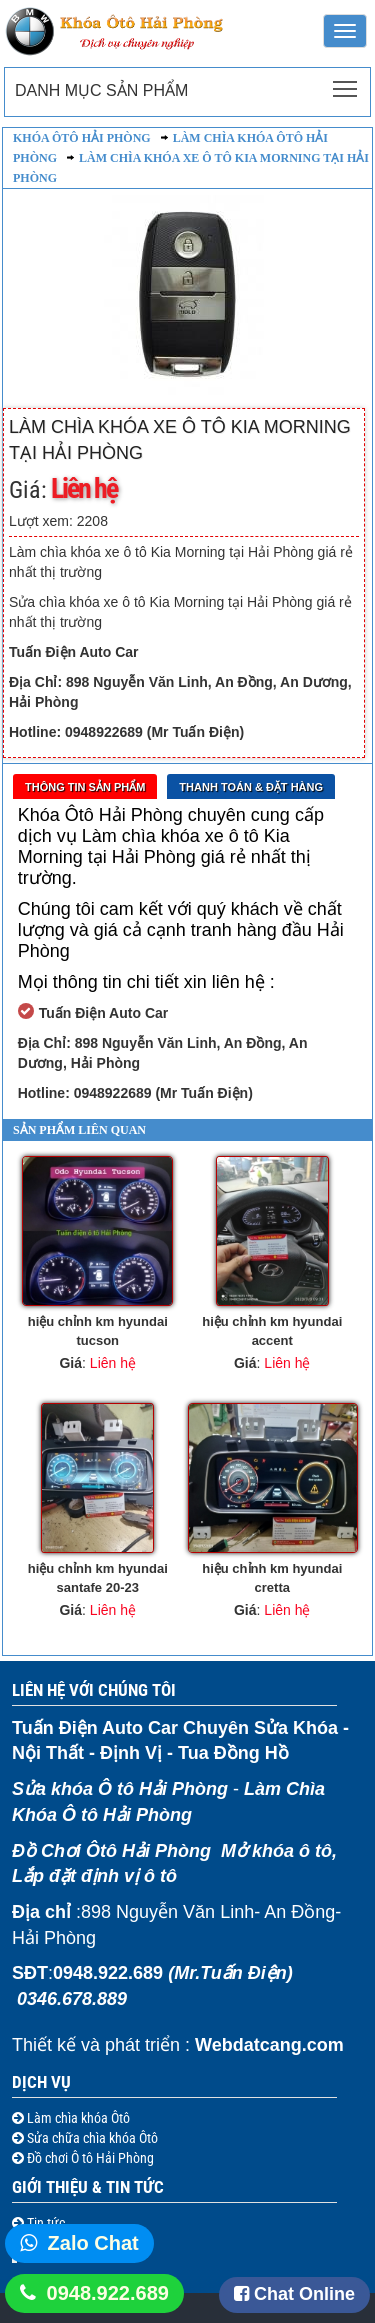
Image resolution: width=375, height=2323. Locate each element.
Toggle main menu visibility (346, 83)
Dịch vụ (41, 2082)
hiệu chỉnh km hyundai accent (272, 1331)
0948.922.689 (108, 2293)
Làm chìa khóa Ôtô (77, 2118)
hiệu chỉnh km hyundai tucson (98, 1331)
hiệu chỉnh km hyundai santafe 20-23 (98, 1578)
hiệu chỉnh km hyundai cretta (272, 1578)
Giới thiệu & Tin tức (88, 2187)
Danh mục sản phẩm (101, 90)
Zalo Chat (93, 2243)
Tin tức (44, 2223)
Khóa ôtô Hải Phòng (82, 138)
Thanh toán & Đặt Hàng (251, 787)
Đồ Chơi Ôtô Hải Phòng (111, 1851)
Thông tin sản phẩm (85, 787)
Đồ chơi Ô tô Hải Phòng (89, 2158)
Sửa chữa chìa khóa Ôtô (91, 2138)
